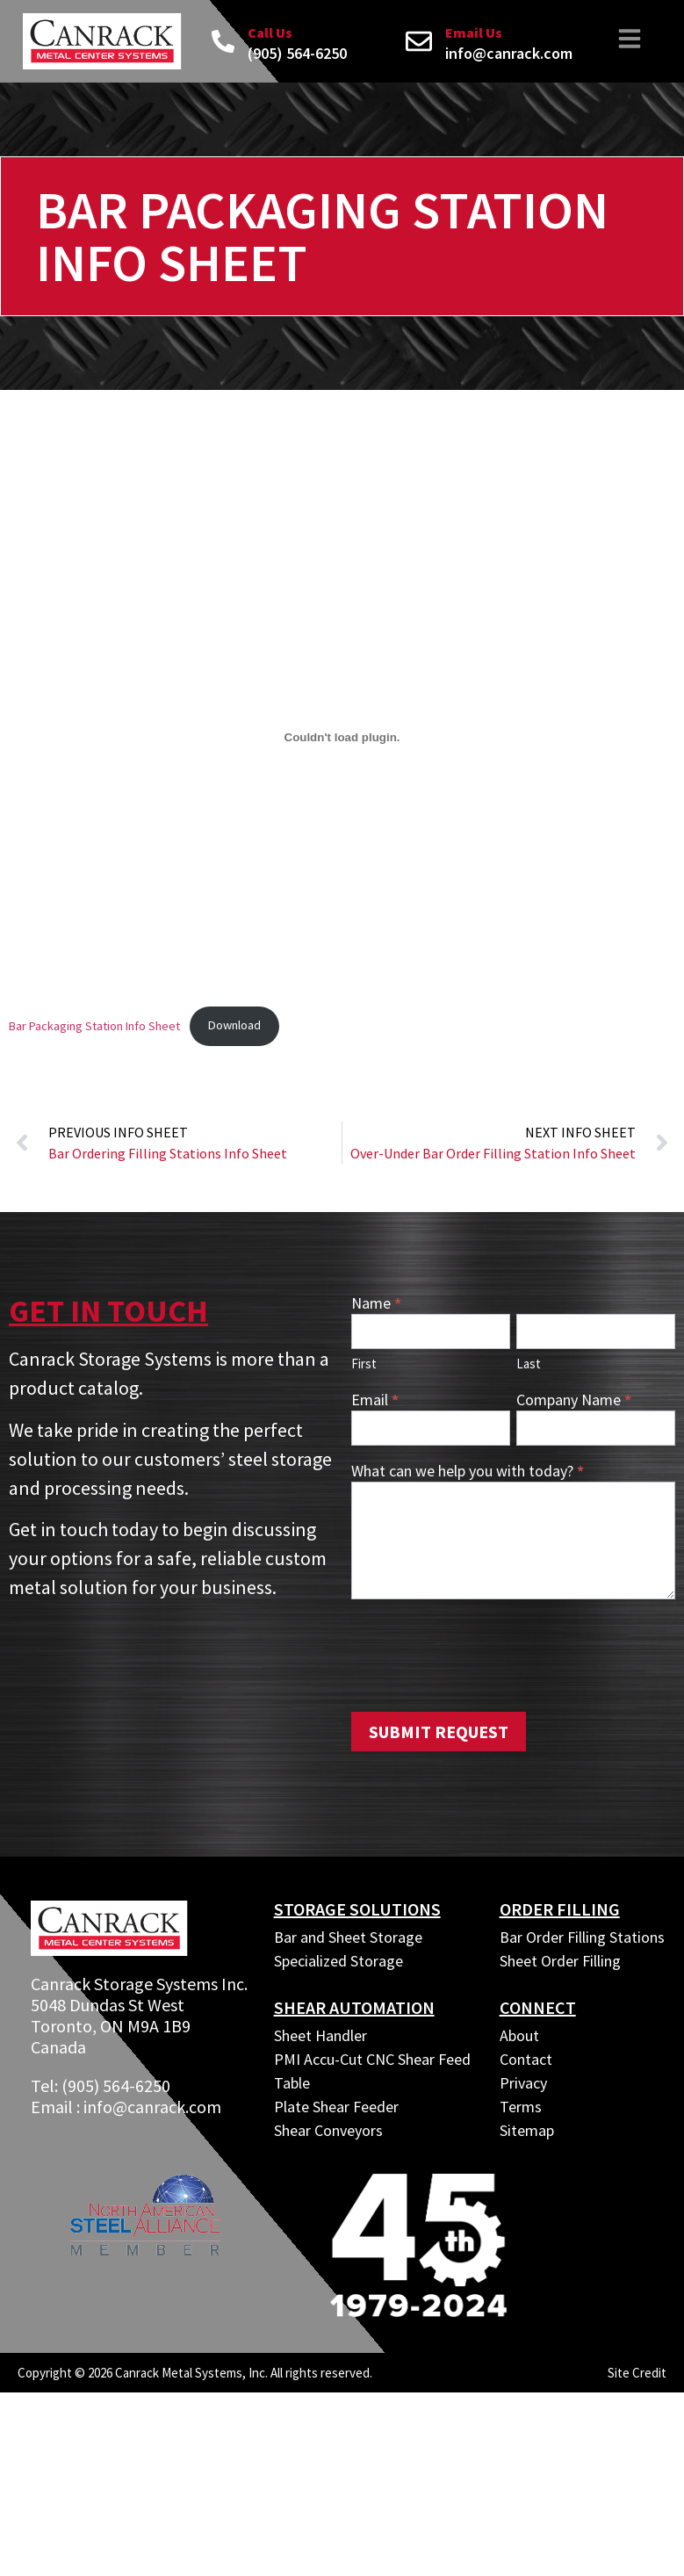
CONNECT (538, 2007)
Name (376, 1304)
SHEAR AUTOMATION (354, 2007)
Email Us (473, 32)
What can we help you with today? (467, 1472)
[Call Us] (223, 41)
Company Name (573, 1401)
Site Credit (637, 2372)
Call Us (270, 32)
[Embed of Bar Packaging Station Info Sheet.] (342, 736)
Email (375, 1401)
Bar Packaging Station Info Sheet (94, 1025)
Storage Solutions (357, 1909)
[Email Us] (419, 41)
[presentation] (484, 1651)
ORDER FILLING (560, 1909)
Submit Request (438, 1732)
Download (234, 1025)
